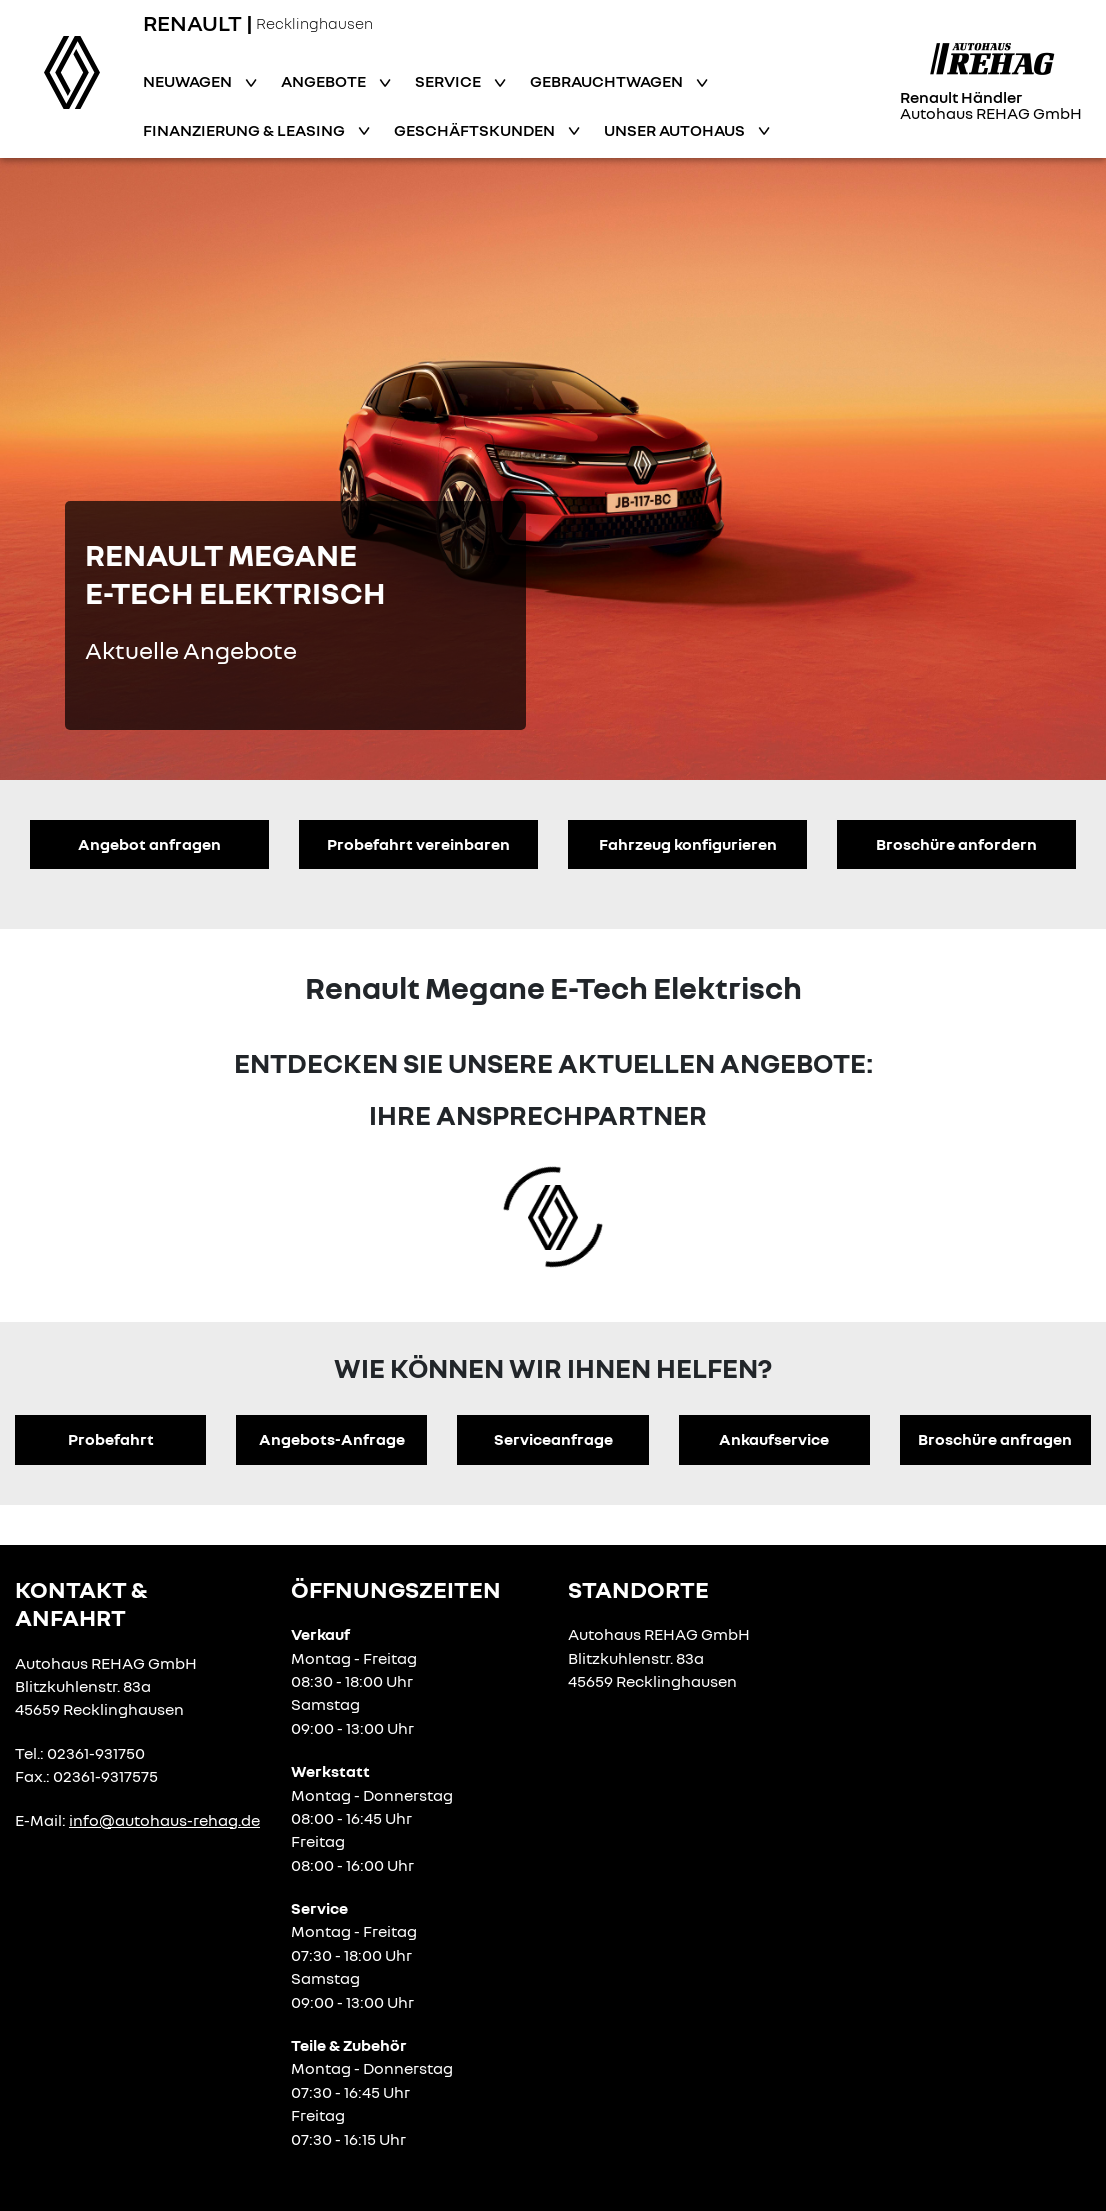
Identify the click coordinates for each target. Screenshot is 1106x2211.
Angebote (325, 81)
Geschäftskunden (476, 130)
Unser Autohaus (676, 130)
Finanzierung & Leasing (245, 130)
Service (449, 81)
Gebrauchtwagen (608, 81)
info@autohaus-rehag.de (164, 1820)
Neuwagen (189, 81)
